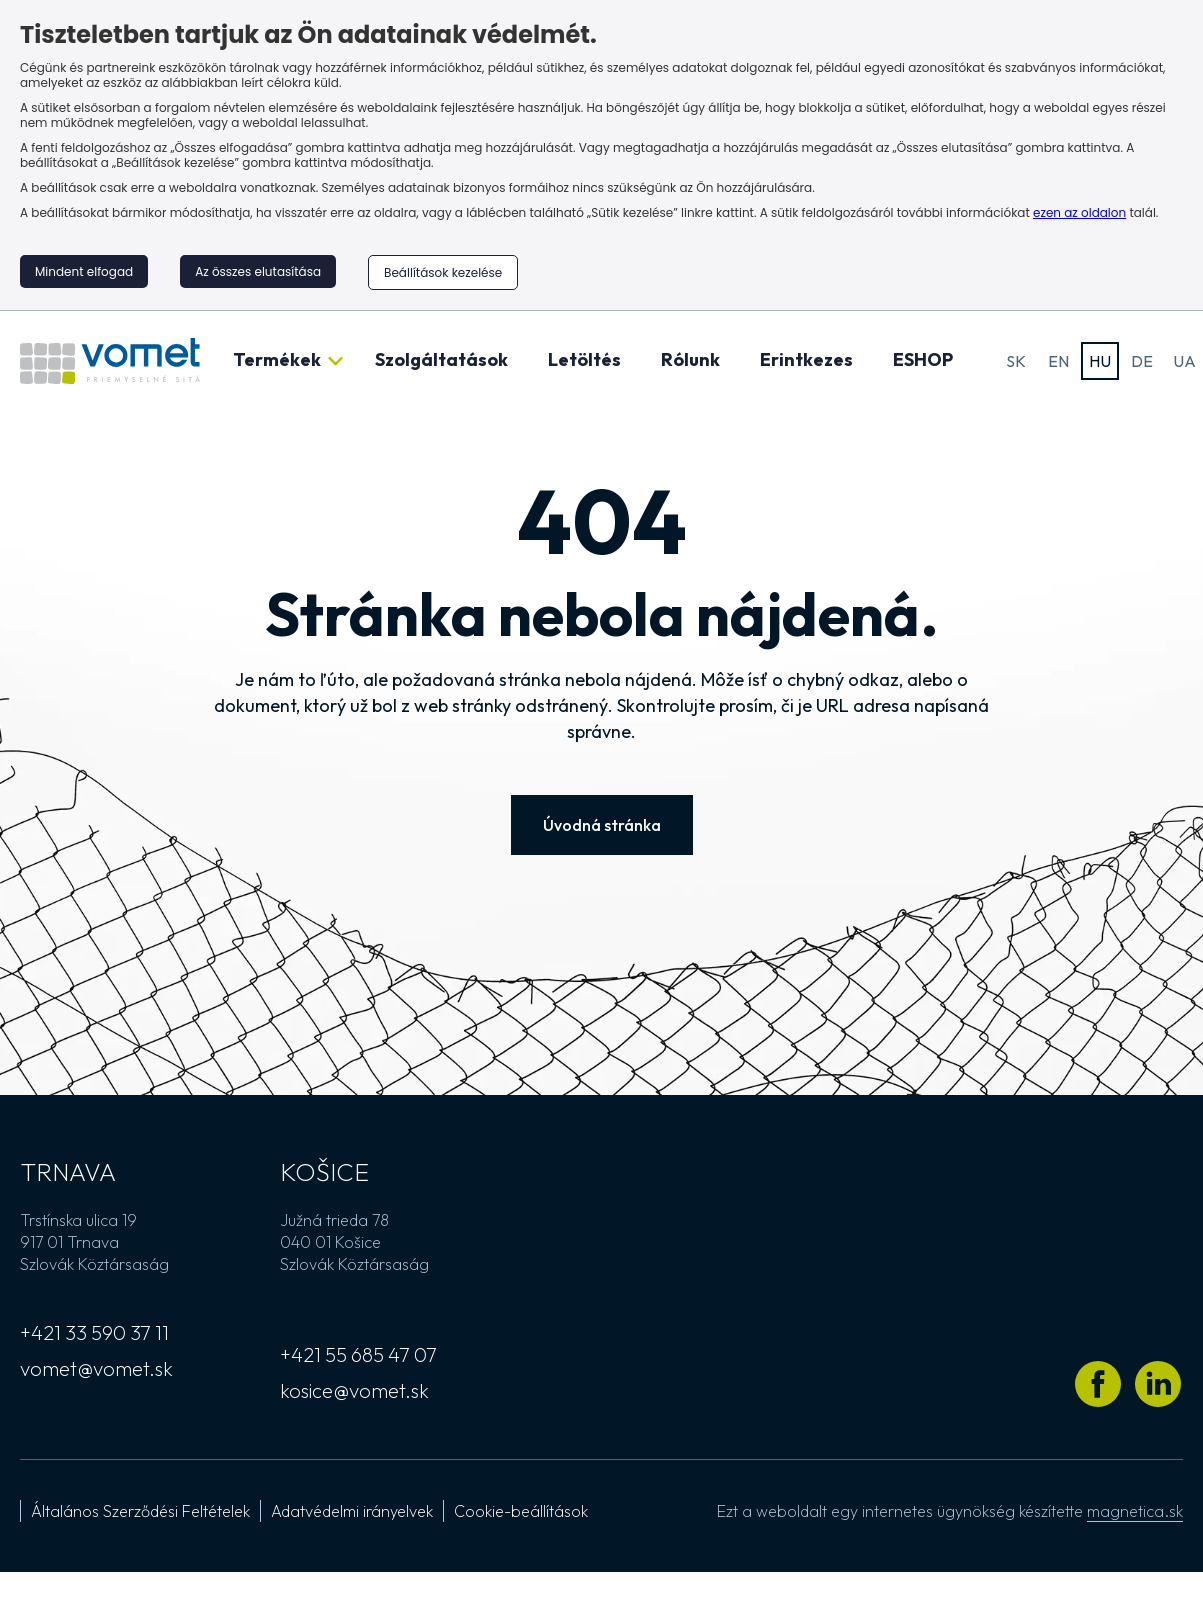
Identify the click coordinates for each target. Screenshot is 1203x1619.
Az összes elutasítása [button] (258, 271)
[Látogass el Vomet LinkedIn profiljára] (1158, 1384)
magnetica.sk (1135, 1511)
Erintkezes (806, 359)
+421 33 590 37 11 (94, 1332)
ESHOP (923, 359)
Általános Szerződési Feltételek (140, 1511)
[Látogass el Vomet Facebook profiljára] (1098, 1384)
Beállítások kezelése (443, 272)
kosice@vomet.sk (354, 1390)
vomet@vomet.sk (96, 1368)
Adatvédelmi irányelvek (352, 1511)
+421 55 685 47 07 (358, 1354)
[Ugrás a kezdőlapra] (110, 361)
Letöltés (584, 359)
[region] (601, 155)
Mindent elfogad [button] (84, 271)
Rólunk (690, 359)
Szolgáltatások (441, 359)
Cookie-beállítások (521, 1511)
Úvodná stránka (602, 825)
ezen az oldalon (1079, 212)
